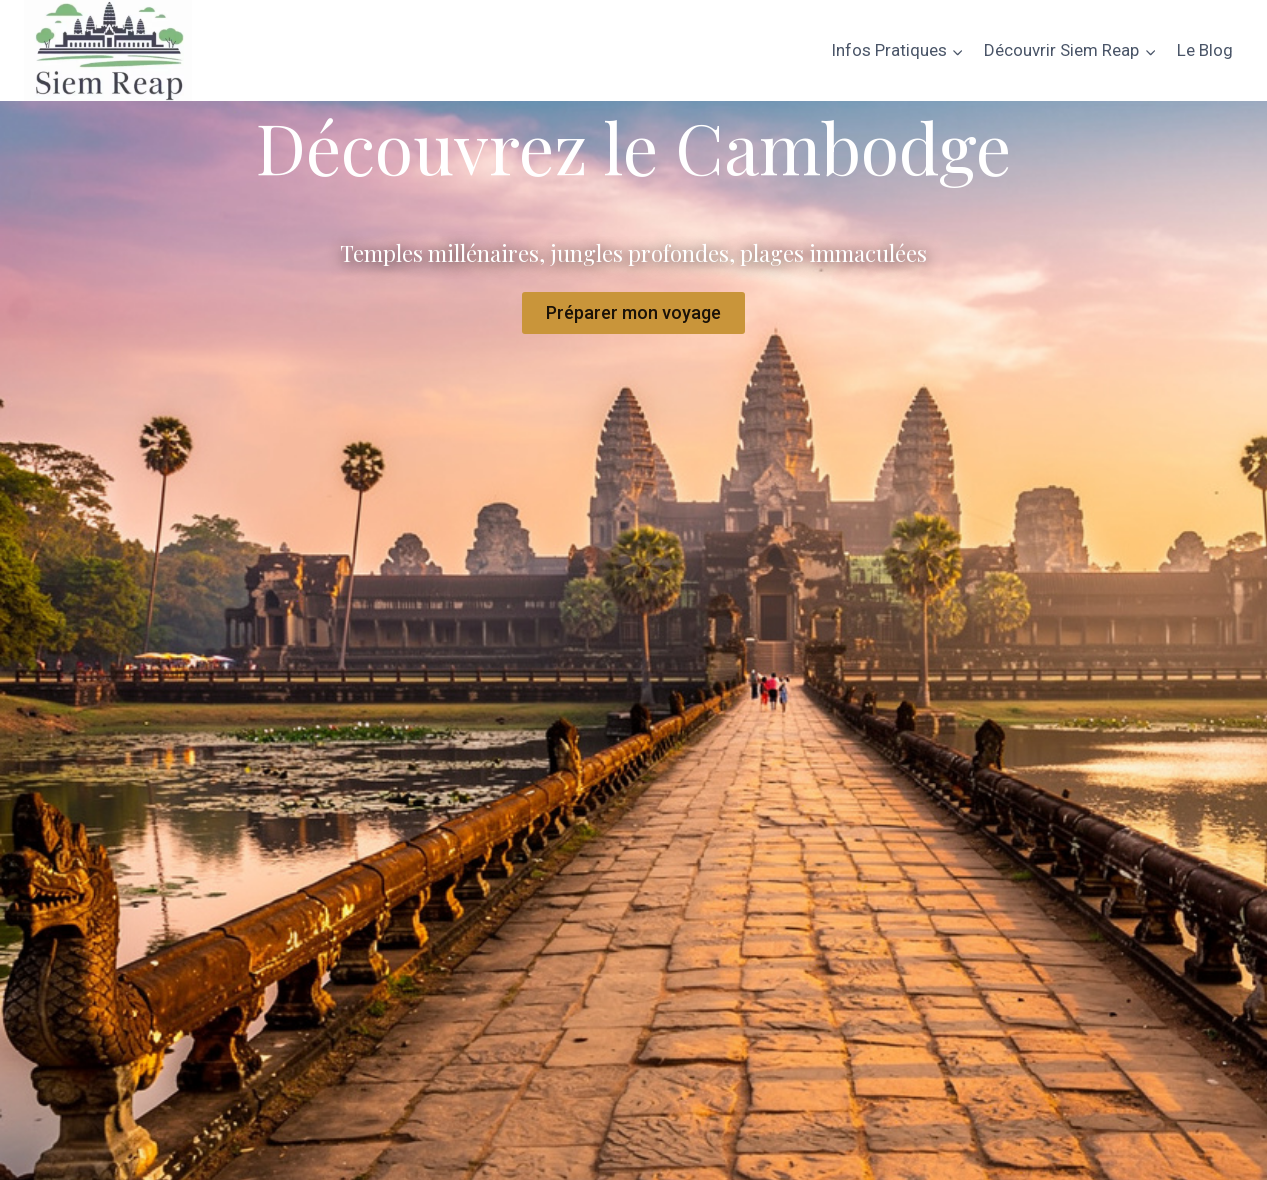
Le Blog (1205, 50)
